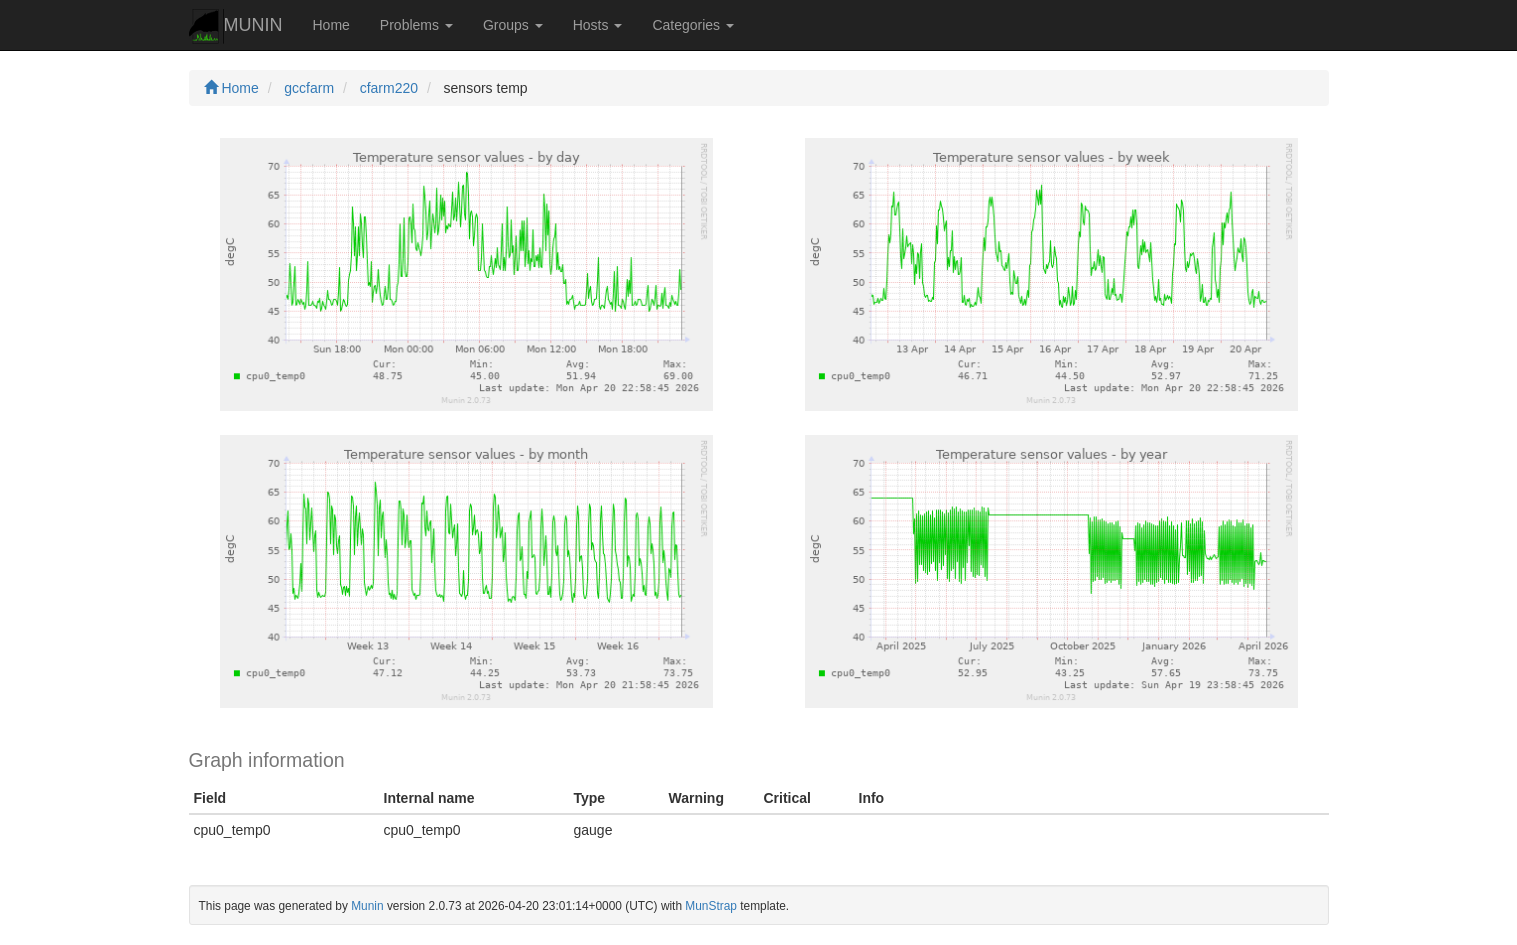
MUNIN (236, 26)
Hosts (598, 25)
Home (331, 25)
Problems (416, 25)
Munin (367, 906)
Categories (693, 25)
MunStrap (711, 906)
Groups (513, 25)
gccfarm (309, 88)
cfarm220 (389, 88)
